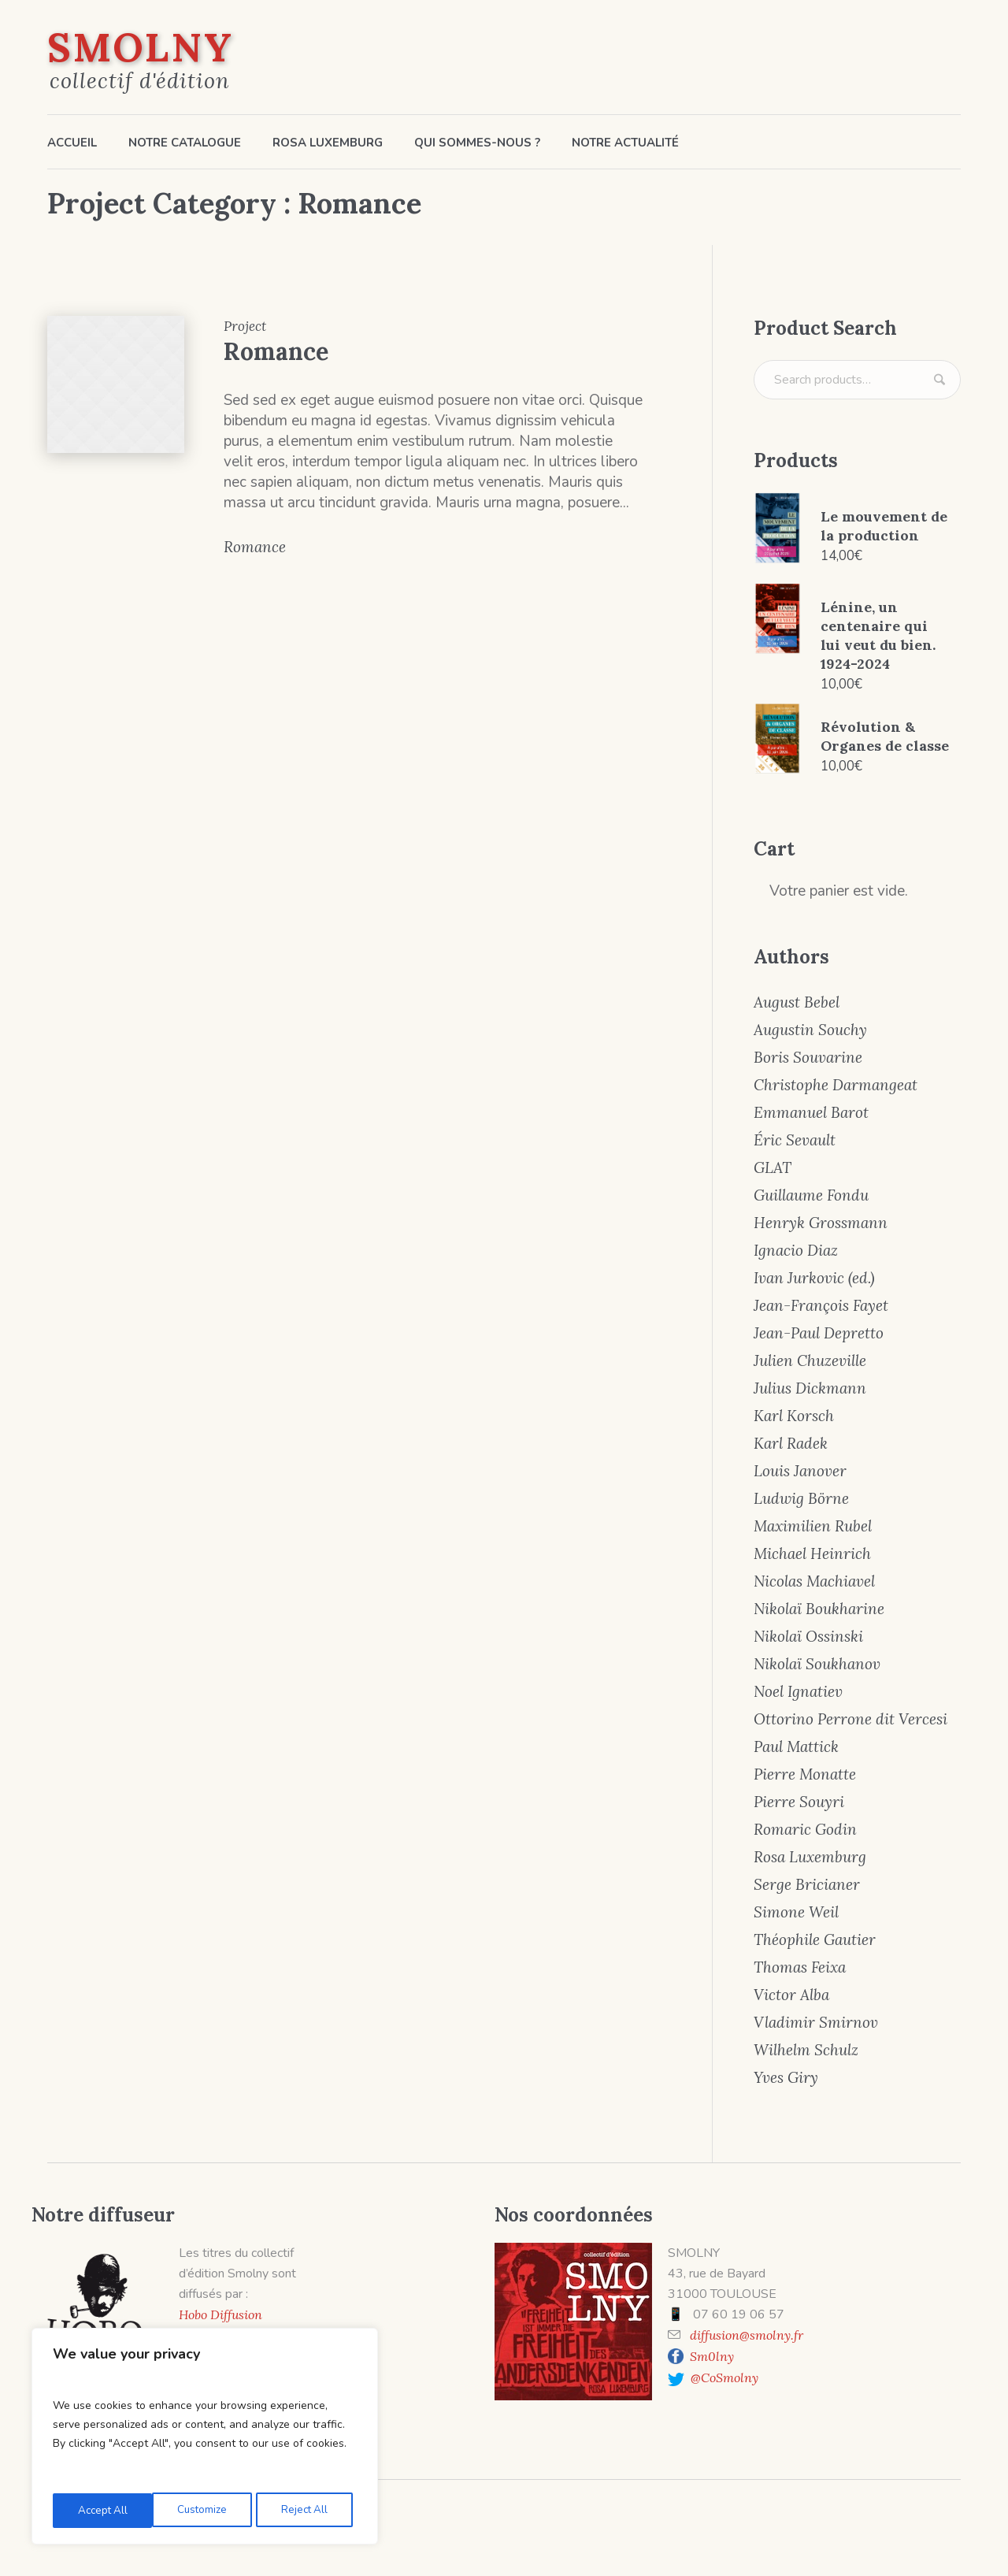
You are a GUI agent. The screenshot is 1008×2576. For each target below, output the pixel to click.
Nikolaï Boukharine (819, 1608)
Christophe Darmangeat (835, 1084)
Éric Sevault (795, 1139)
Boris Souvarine (808, 1057)
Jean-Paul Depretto (819, 1332)
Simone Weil (796, 1911)
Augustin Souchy (810, 1029)
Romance (276, 351)
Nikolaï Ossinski (808, 1636)
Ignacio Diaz (796, 1250)
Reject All (204, 2510)
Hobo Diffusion (220, 2314)
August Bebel (796, 1002)
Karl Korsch (794, 1415)
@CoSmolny (721, 2377)
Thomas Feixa (800, 1967)
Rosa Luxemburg (810, 1856)
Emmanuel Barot (811, 1112)
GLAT (772, 1167)
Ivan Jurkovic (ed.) (814, 1277)
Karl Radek (791, 1443)
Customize (101, 2510)
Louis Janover (800, 1470)
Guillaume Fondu (811, 1195)
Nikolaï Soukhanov (817, 1663)
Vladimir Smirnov (816, 2022)
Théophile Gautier (815, 1939)
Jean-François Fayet (821, 1305)
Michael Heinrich (812, 1553)
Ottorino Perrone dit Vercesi (850, 1718)
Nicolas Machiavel (814, 1581)
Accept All (307, 2510)
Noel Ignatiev (798, 1691)
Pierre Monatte (805, 1774)
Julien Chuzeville (810, 1360)
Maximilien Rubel (813, 1525)
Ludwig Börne (801, 1498)
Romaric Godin (805, 1829)
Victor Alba (791, 1994)
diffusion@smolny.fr (746, 2335)
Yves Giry (786, 2077)
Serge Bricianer (807, 1884)
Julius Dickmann (810, 1388)
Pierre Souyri (799, 1801)
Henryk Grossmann (821, 1222)
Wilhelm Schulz (806, 2049)
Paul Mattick (796, 1746)
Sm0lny (712, 2356)
